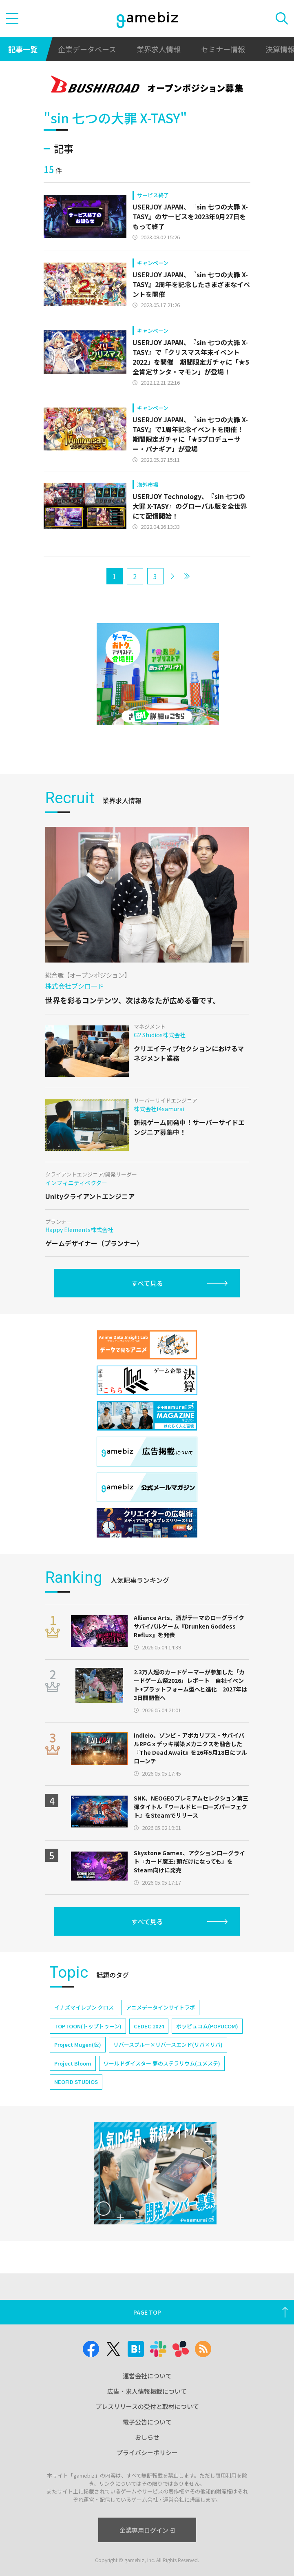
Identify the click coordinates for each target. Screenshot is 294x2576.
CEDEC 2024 (149, 2026)
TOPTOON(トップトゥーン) (88, 2026)
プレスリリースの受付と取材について (147, 2406)
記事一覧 (23, 49)
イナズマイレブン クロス (84, 2007)
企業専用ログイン (147, 2530)
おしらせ (147, 2437)
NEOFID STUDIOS (76, 2082)
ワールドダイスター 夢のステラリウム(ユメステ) (162, 2063)
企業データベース (87, 49)
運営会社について (147, 2375)
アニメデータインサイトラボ (160, 2007)
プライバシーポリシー (147, 2452)
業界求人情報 (159, 49)
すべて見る (147, 1283)
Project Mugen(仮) (77, 2044)
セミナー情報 (223, 49)
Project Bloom (72, 2063)
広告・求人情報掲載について (147, 2391)
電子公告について (147, 2422)
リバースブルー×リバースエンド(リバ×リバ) (168, 2044)
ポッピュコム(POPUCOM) (207, 2026)
